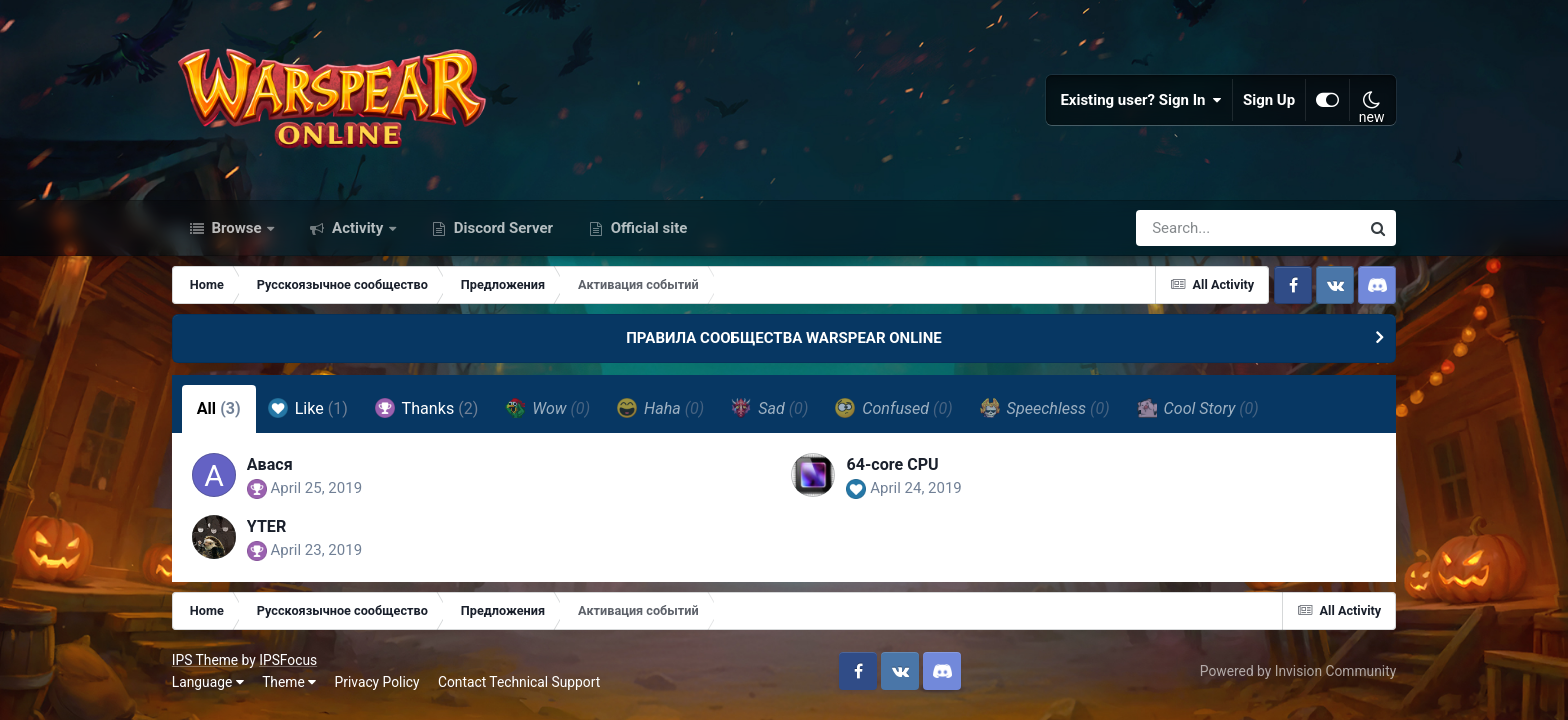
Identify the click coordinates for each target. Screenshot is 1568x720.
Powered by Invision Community (1298, 671)
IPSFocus (288, 660)
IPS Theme (205, 660)
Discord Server (501, 228)
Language (208, 682)
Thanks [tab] (426, 408)
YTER (266, 526)
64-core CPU (892, 464)
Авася (270, 464)
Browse (237, 228)
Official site (647, 228)
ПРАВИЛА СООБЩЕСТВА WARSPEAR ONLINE (784, 338)
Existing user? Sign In (1141, 100)
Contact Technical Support (519, 682)
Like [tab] (308, 408)
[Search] (1191, 228)
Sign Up (1269, 100)
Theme (289, 682)
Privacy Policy (377, 682)
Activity (357, 228)
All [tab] (219, 408)
